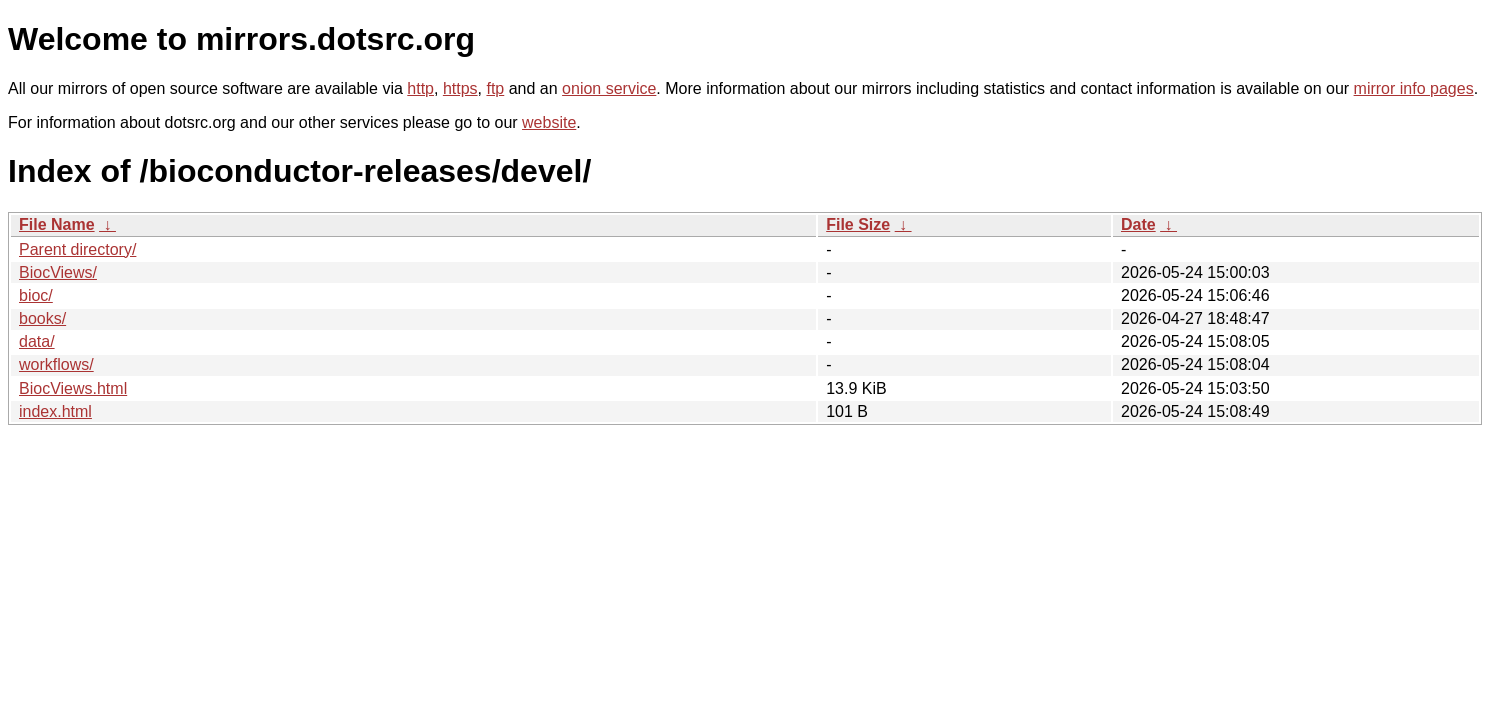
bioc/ (36, 295)
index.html (55, 411)
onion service (609, 88)
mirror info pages (1414, 88)
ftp (495, 88)
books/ (42, 318)
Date (1138, 224)
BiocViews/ (58, 272)
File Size (858, 224)
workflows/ (56, 364)
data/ (37, 341)
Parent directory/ (77, 249)
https (460, 88)
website (549, 122)
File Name (57, 224)
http (420, 88)
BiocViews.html (73, 388)
